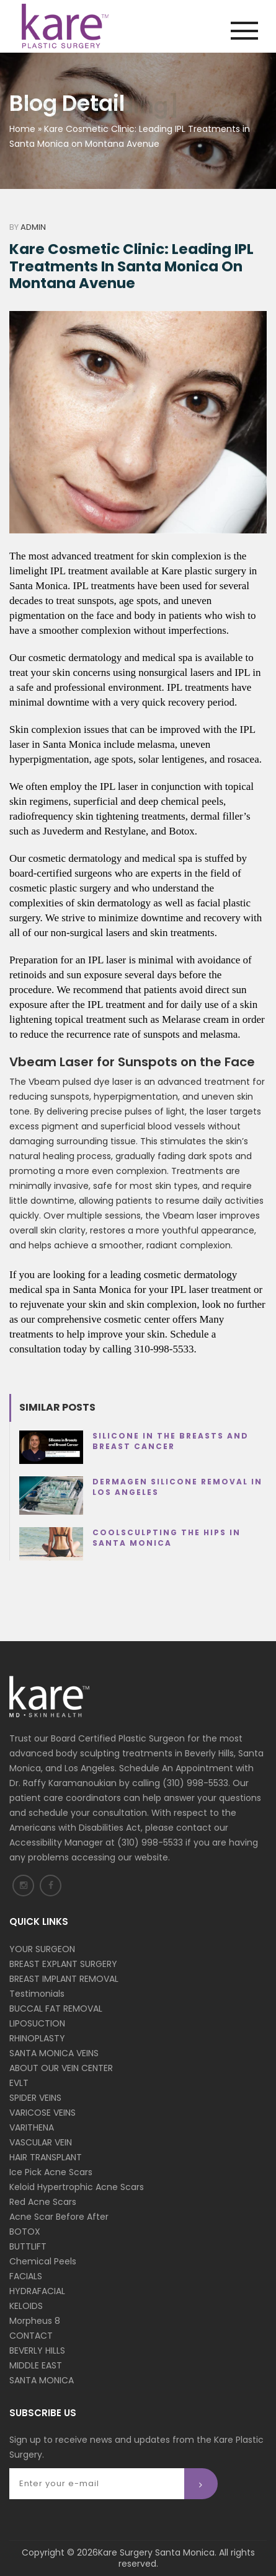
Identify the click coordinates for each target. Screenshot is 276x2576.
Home (22, 129)
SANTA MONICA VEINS (54, 2053)
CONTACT (31, 2335)
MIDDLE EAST (35, 2365)
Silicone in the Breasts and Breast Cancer (170, 1441)
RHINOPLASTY (37, 2038)
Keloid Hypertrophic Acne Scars (76, 2187)
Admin (33, 227)
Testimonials (37, 1993)
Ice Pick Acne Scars (50, 2172)
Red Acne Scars (42, 2202)
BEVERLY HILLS (37, 2350)
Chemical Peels (42, 2261)
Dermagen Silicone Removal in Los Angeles (177, 1486)
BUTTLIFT (28, 2246)
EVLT (19, 2083)
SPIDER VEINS (35, 2098)
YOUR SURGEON (42, 1949)
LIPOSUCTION (37, 2023)
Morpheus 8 (34, 2321)
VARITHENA (31, 2127)
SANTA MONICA (41, 2380)
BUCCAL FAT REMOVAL (55, 2008)
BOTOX (24, 2231)
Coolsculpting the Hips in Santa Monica (166, 1537)
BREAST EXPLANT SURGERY (63, 1964)
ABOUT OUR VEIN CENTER (61, 2068)
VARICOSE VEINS (42, 2112)
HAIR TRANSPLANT (45, 2157)
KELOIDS (26, 2306)
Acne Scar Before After (59, 2216)
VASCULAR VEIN (40, 2142)
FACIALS (25, 2276)
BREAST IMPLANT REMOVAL (63, 1979)
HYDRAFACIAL (37, 2291)
